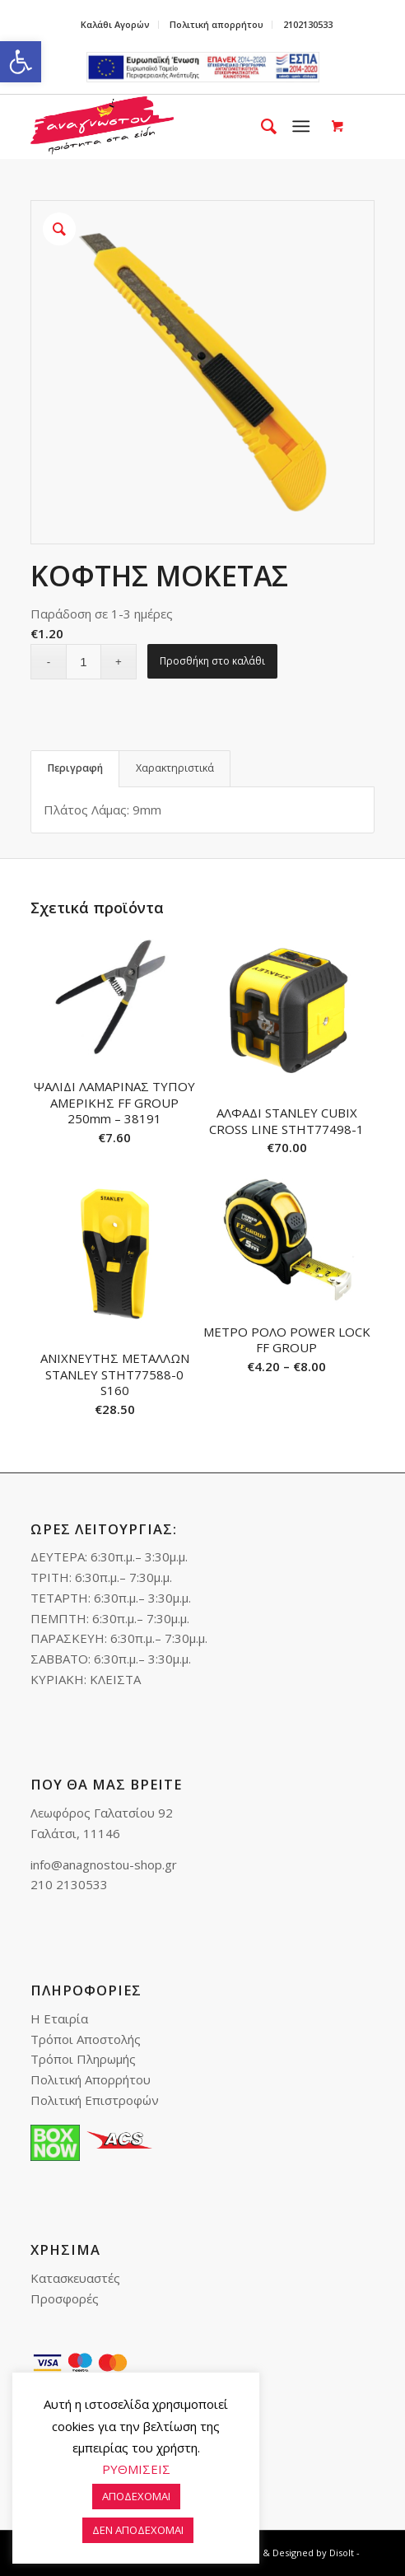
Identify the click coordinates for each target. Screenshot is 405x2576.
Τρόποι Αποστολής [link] (85, 2039)
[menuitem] (115, 25)
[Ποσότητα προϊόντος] (83, 661)
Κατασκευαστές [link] (75, 2278)
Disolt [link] (341, 2552)
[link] (20, 61)
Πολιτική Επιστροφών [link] (94, 2100)
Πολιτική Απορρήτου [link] (90, 2079)
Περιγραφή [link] (75, 768)
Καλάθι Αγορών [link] (115, 24)
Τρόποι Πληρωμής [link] (83, 2059)
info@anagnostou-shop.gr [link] (103, 1864)
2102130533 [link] (308, 24)
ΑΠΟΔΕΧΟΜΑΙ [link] (136, 2496)
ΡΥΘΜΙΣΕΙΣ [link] (136, 2469)
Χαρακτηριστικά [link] (175, 768)
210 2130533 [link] (69, 1884)
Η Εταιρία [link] (59, 2018)
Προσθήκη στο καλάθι (212, 661)
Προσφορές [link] (64, 2298)
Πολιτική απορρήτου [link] (216, 24)
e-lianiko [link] (202, 67)
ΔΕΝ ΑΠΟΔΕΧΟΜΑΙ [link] (138, 2529)
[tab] (74, 768)
